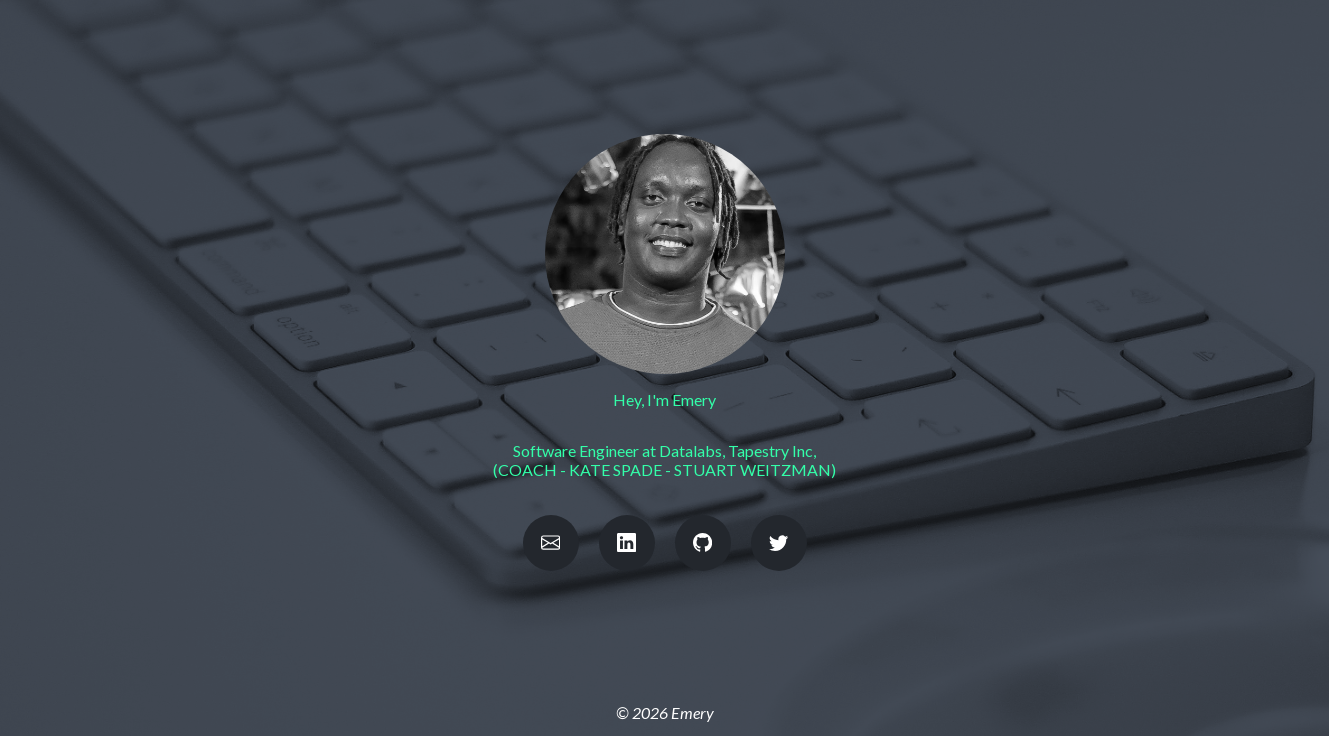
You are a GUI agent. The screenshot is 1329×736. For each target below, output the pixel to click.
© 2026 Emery (665, 712)
